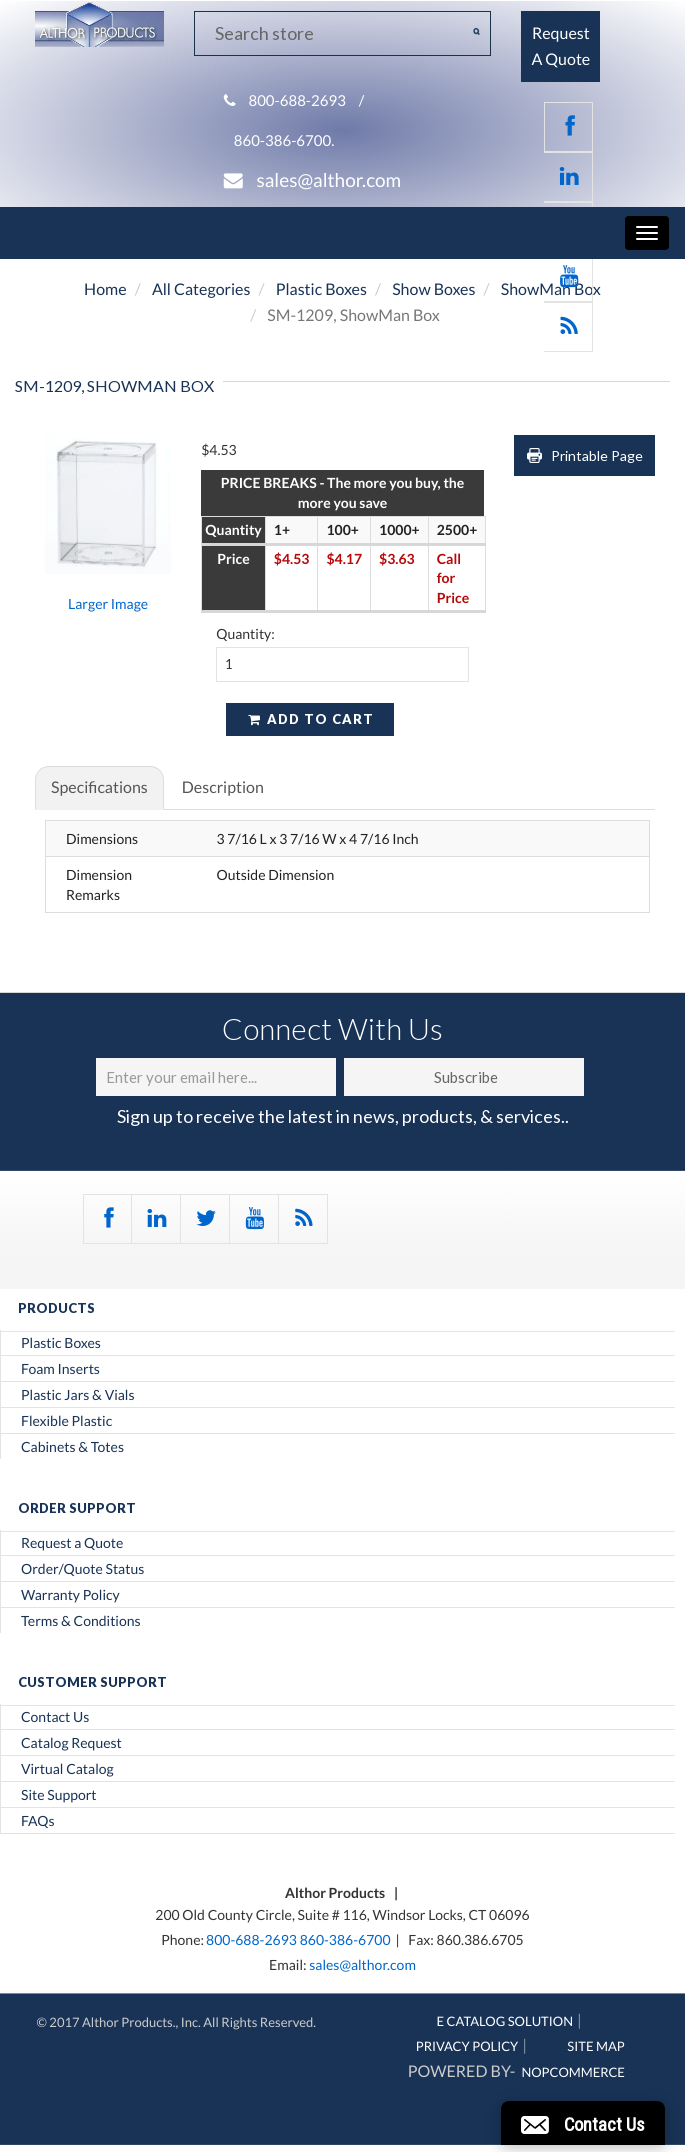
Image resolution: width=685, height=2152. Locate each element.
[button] (583, 2123)
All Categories (201, 289)
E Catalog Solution (505, 2021)
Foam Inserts (60, 1369)
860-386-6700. (284, 141)
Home (105, 289)
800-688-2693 (296, 101)
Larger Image (108, 603)
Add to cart (310, 719)
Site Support (59, 1795)
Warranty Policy (70, 1595)
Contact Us (55, 1717)
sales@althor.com (328, 180)
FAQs (37, 1821)
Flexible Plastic (66, 1421)
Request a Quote (72, 1543)
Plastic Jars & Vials (78, 1395)
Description (223, 787)
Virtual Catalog (67, 1769)
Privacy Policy (467, 2046)
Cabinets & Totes (72, 1447)
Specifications (99, 787)
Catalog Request (71, 1743)
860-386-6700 (345, 1939)
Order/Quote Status (82, 1569)
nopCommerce (572, 2072)
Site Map (595, 2046)
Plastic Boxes (321, 289)
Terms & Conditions (81, 1621)
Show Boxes (433, 289)
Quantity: (245, 633)
